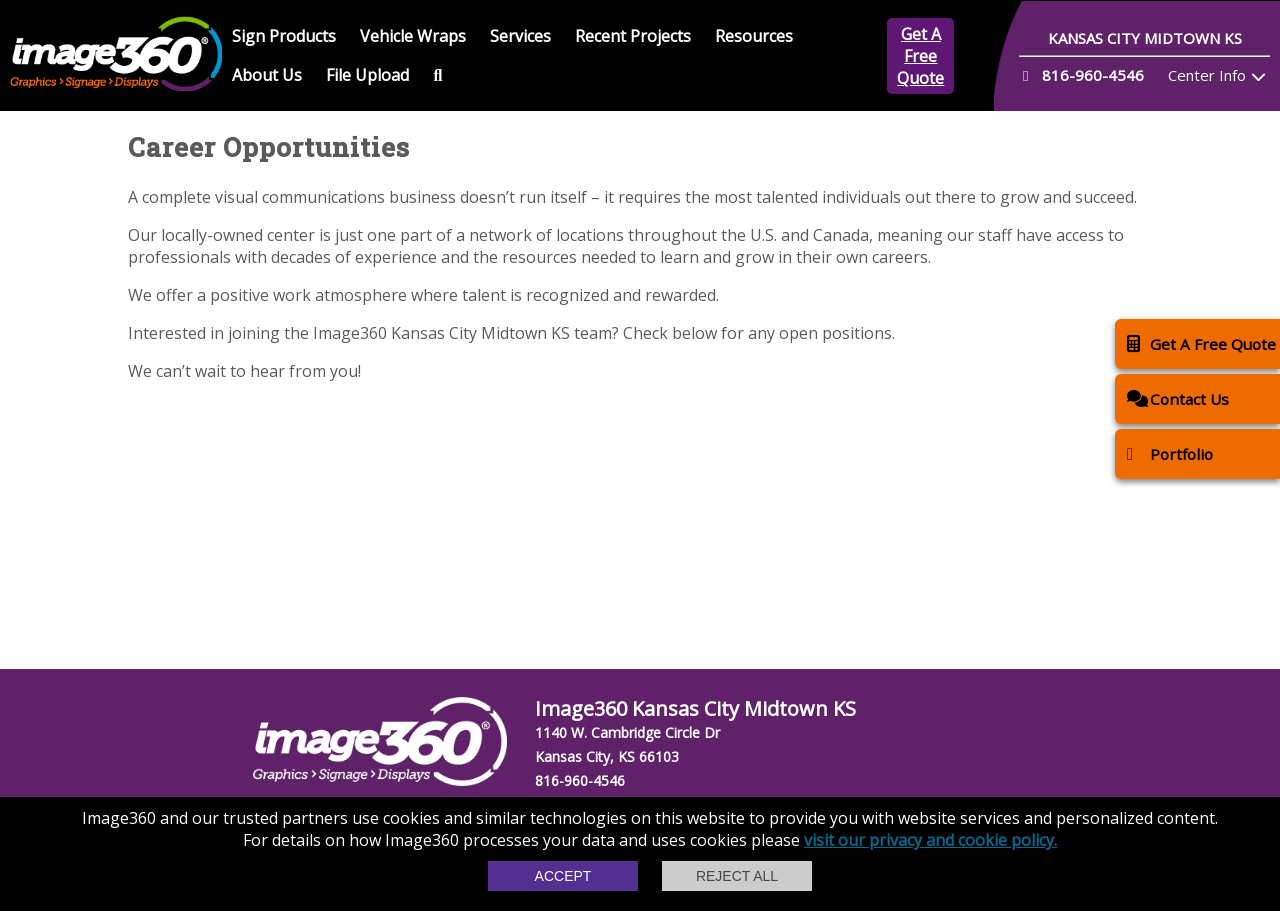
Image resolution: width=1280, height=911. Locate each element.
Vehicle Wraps (413, 36)
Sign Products (284, 36)
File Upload (367, 75)
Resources (754, 36)
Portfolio (1170, 453)
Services (520, 36)
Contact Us (1178, 398)
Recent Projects (633, 36)
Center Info (1207, 75)
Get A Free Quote (920, 56)
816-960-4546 (580, 780)
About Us (267, 75)
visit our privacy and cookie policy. (930, 840)
